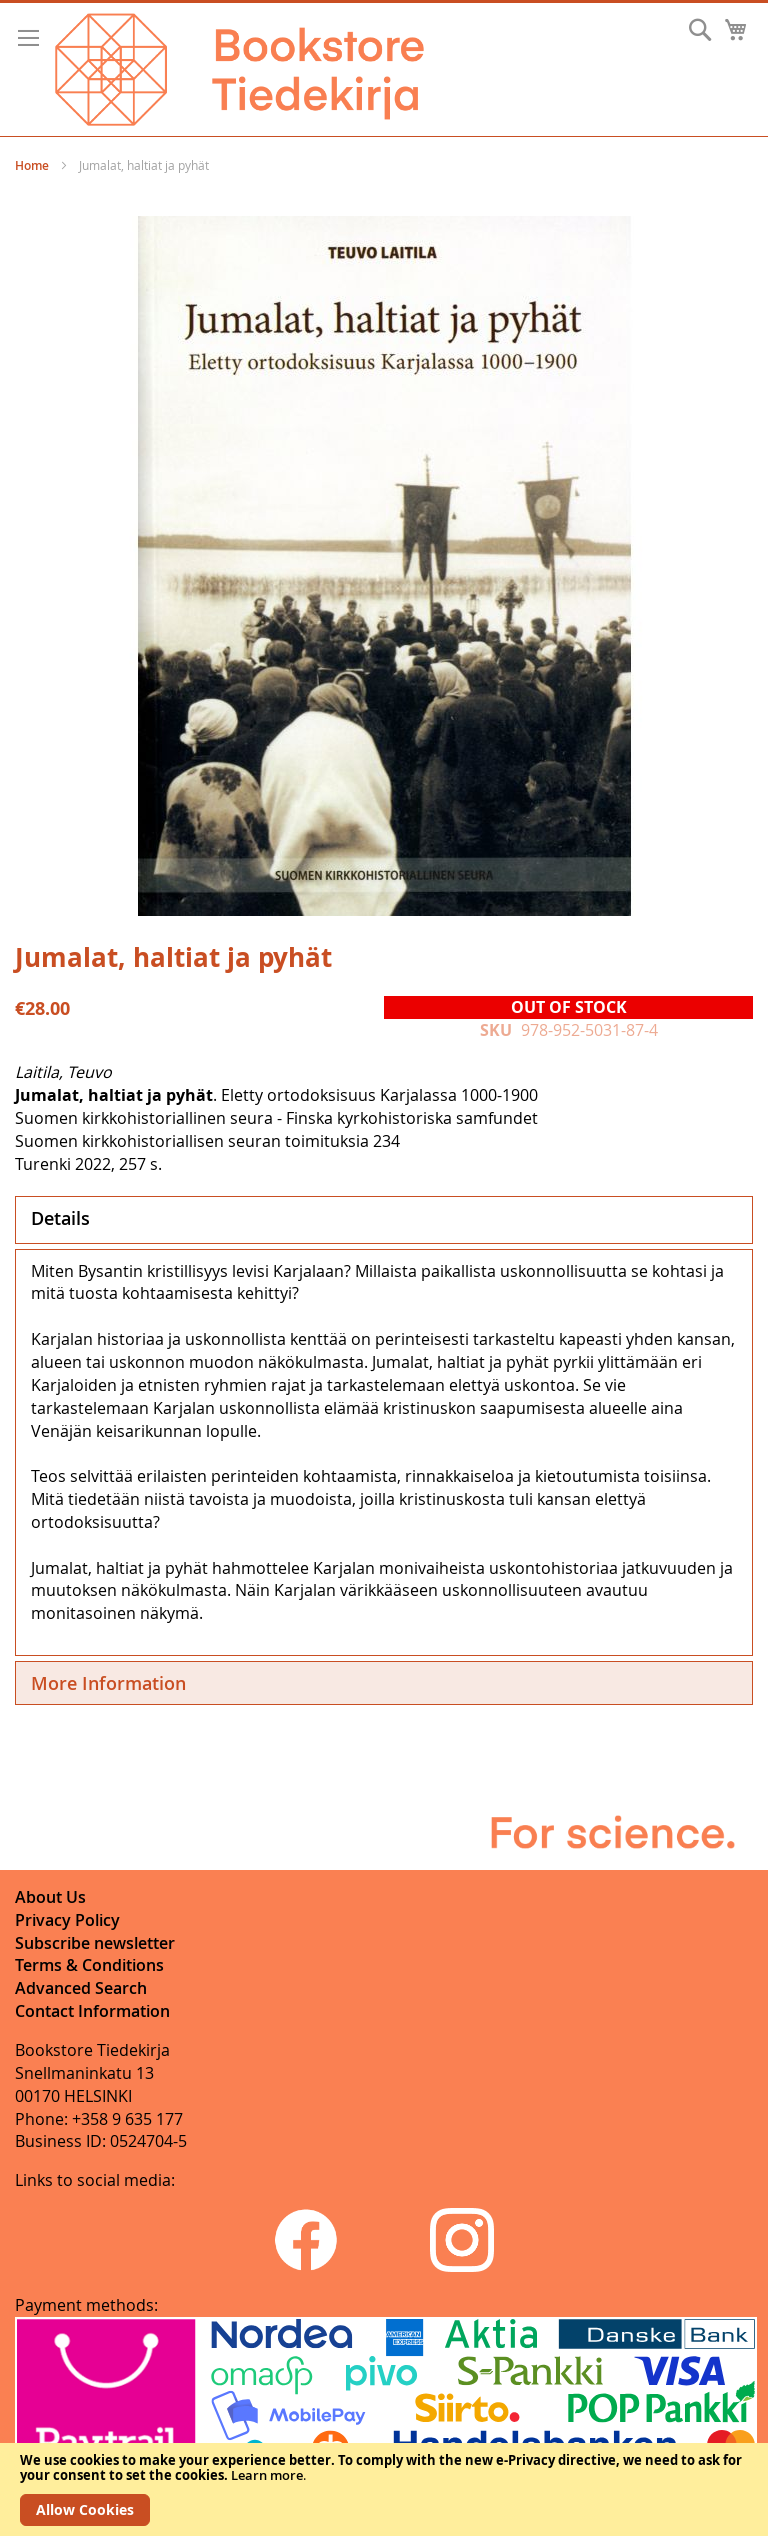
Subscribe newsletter (95, 1943)
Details (60, 1218)
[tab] (384, 1220)
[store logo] (239, 69)
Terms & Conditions (89, 1965)
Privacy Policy (67, 1920)
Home (32, 165)
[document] (384, 2489)
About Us (50, 1897)
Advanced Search (81, 1988)
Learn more (267, 2475)
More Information (108, 1683)
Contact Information (92, 2011)
